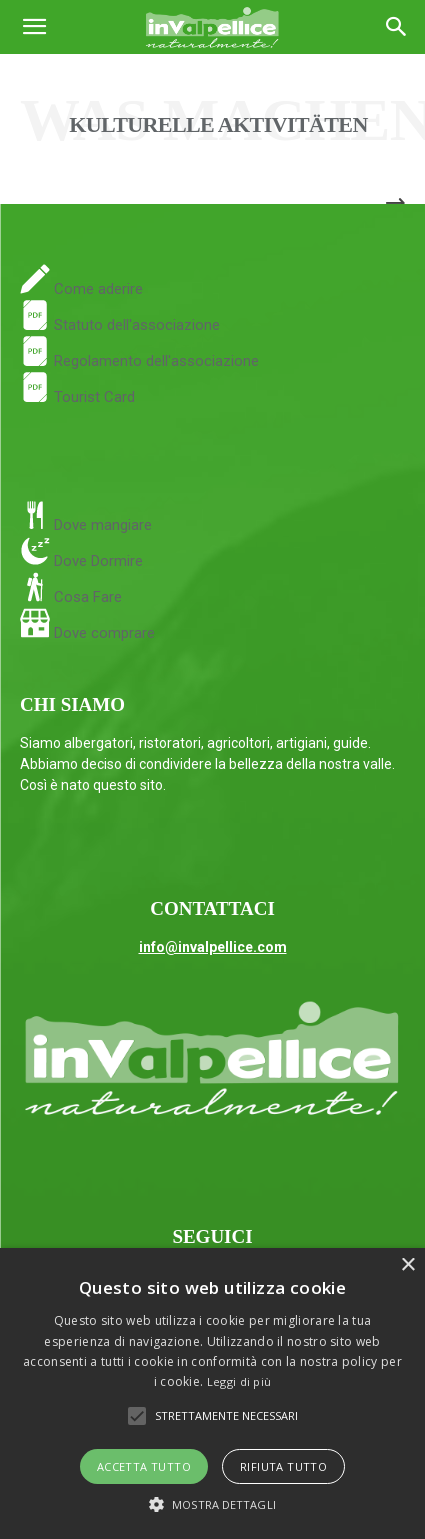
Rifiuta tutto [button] (283, 1466)
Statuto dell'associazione (120, 325)
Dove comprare (104, 633)
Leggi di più (239, 1381)
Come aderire (96, 289)
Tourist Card (77, 397)
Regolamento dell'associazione (139, 361)
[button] (34, 27)
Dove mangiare (101, 525)
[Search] (397, 27)
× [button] (407, 1265)
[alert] (212, 1393)
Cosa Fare (86, 597)
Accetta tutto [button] (144, 1466)
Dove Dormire (96, 561)
